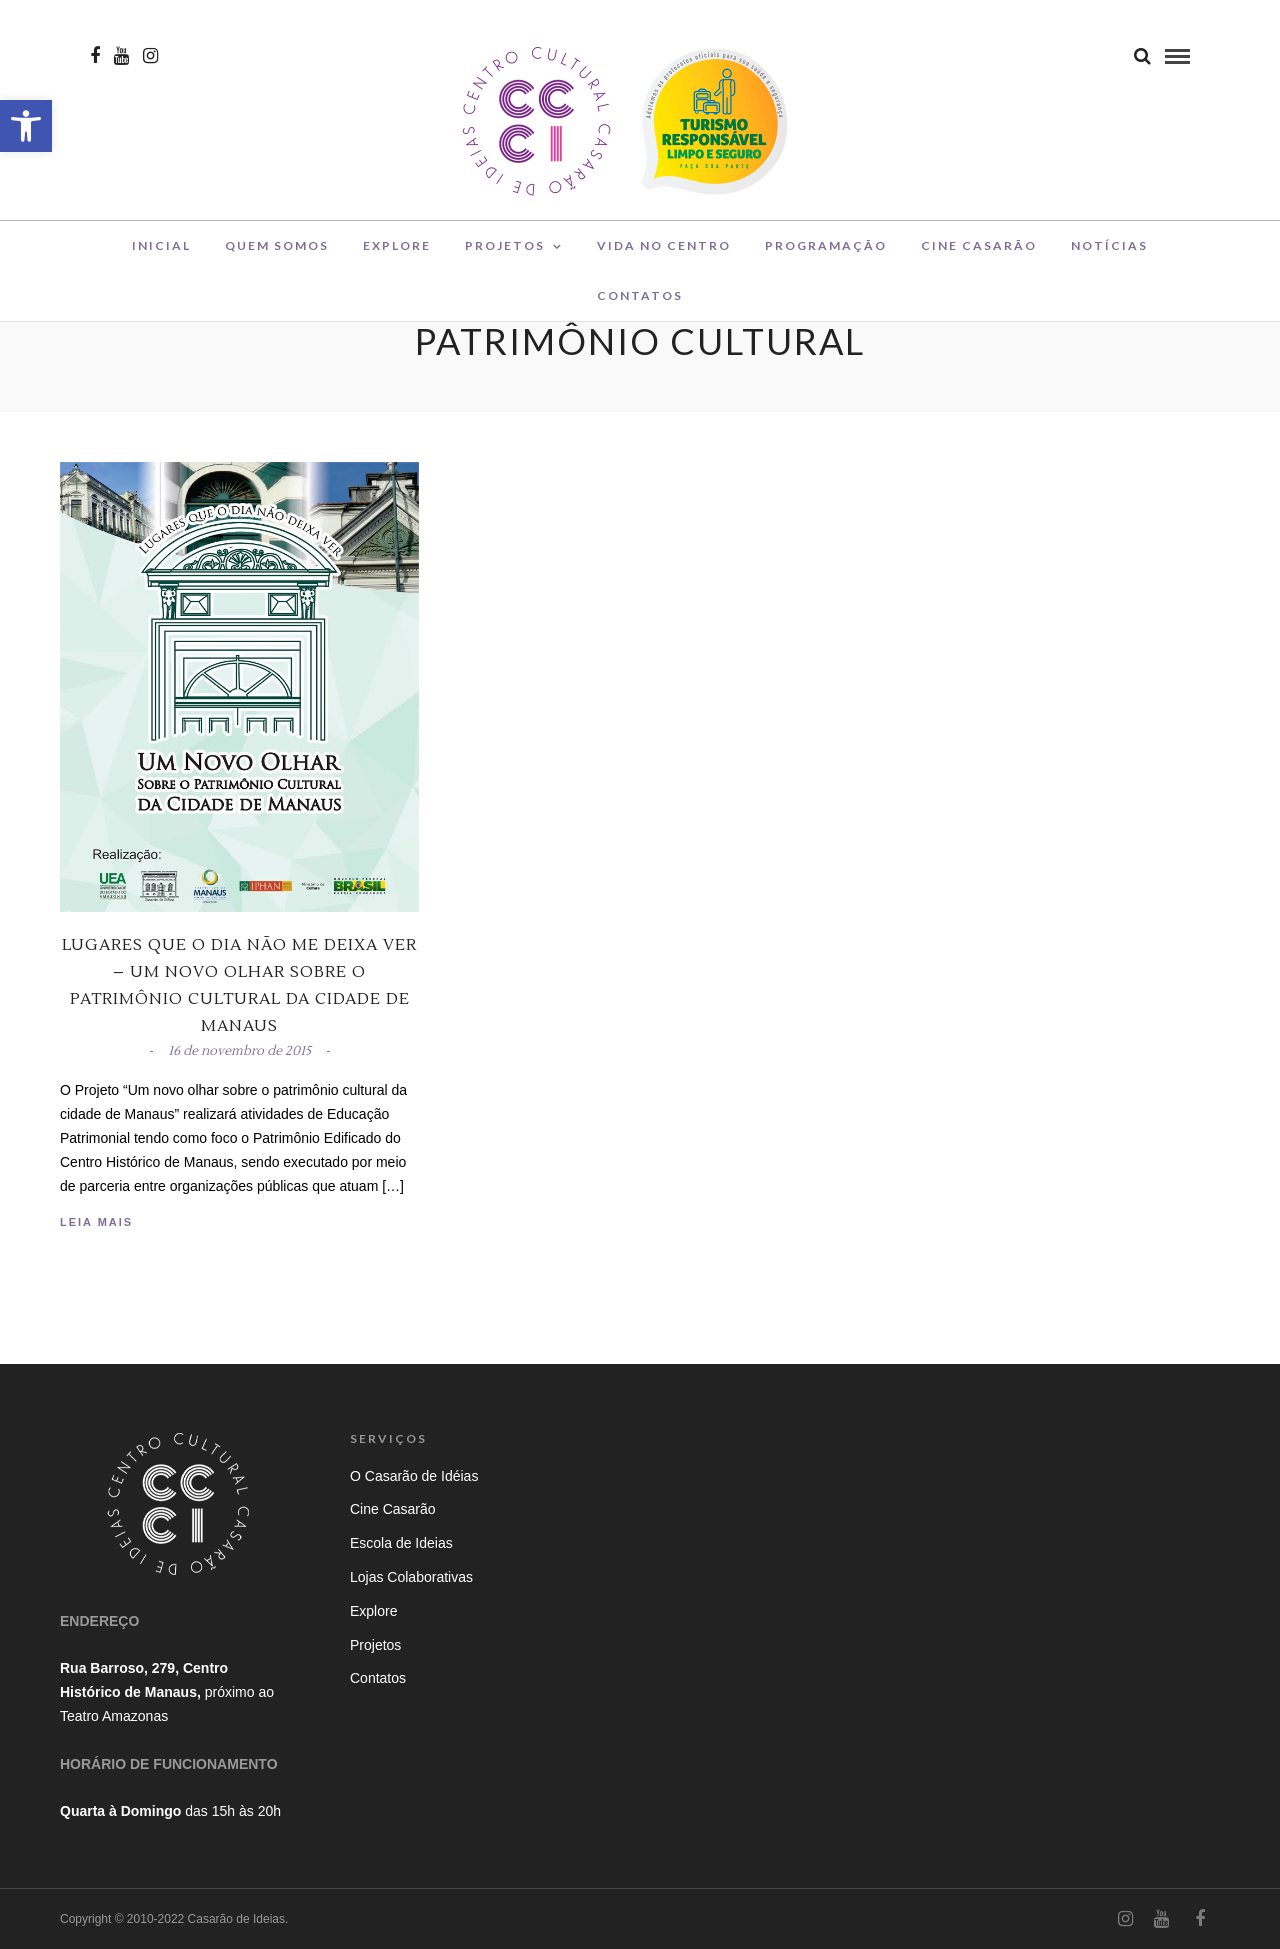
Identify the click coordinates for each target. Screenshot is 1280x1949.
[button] (26, 126)
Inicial (161, 253)
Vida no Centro (664, 253)
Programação (826, 253)
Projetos (505, 253)
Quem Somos (277, 253)
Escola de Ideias (401, 1543)
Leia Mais (96, 1222)
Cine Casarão (979, 253)
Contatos (640, 303)
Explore (397, 253)
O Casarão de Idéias (414, 1476)
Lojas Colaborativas (411, 1577)
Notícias (1109, 253)
